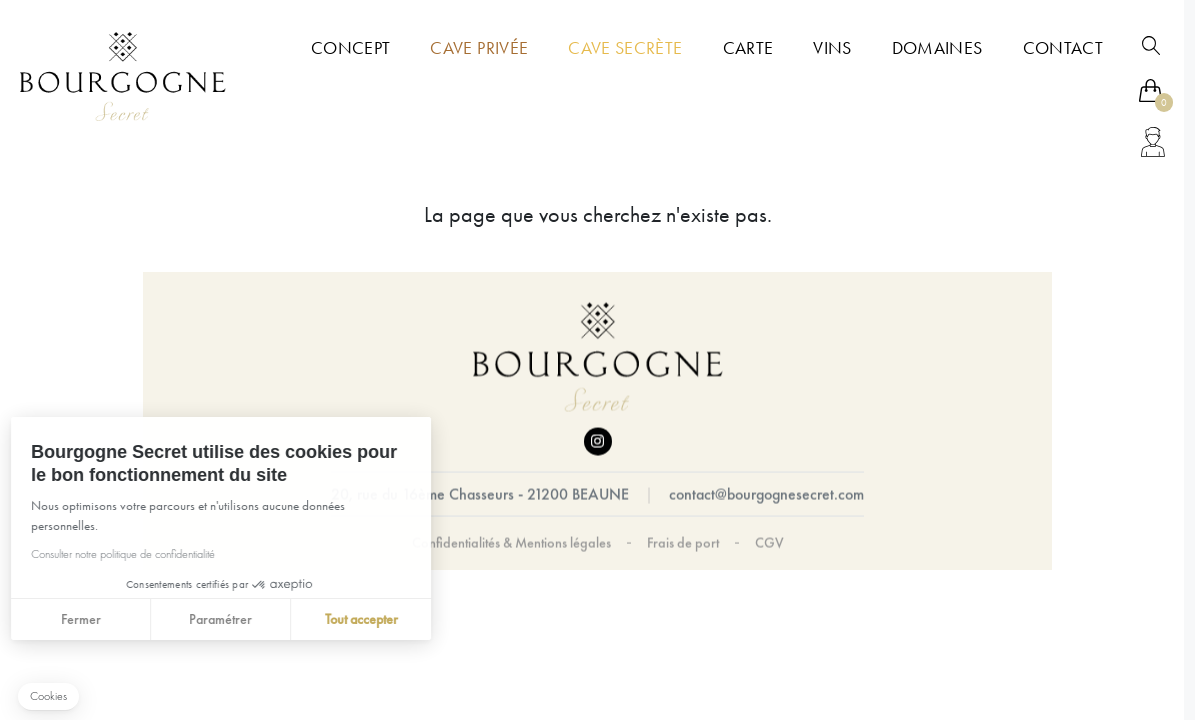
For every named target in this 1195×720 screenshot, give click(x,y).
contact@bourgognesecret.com (766, 494)
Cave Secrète (625, 48)
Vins (832, 48)
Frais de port (683, 543)
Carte (748, 48)
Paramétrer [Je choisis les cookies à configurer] (147, 619)
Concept (350, 48)
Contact (1063, 48)
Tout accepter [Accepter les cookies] (288, 619)
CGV (769, 543)
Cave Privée (479, 48)
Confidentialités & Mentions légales (511, 543)
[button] (48, 696)
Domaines (937, 48)
